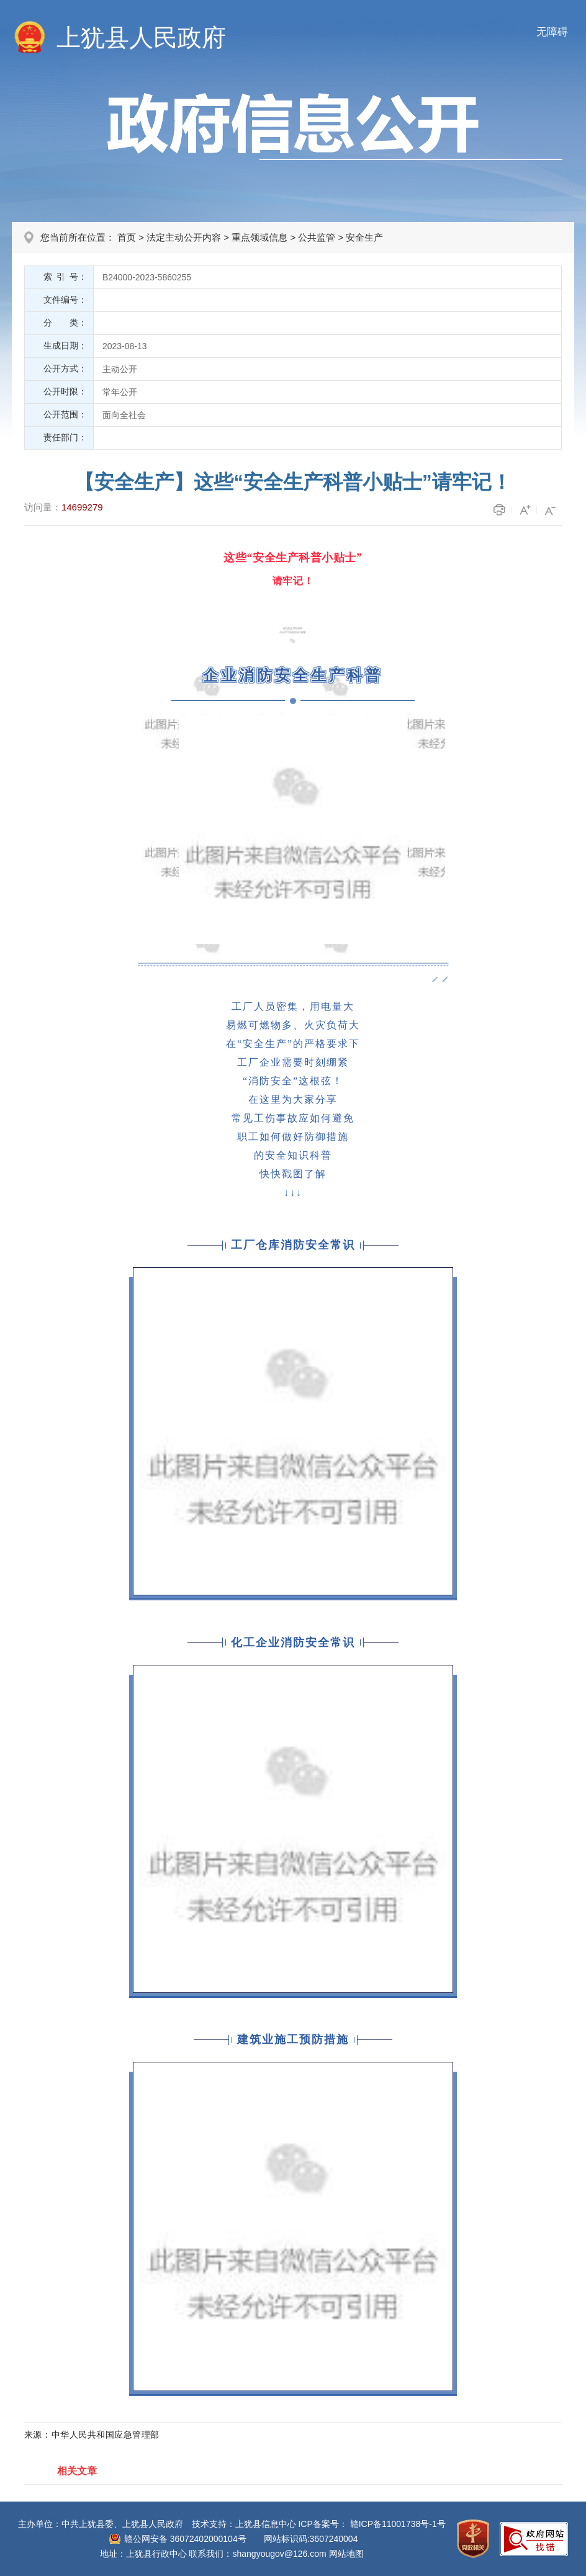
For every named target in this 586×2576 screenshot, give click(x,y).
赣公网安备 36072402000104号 (185, 2539)
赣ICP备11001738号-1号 (398, 2524)
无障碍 (552, 32)
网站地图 (346, 2554)
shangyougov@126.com (280, 2554)
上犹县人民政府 (141, 37)
